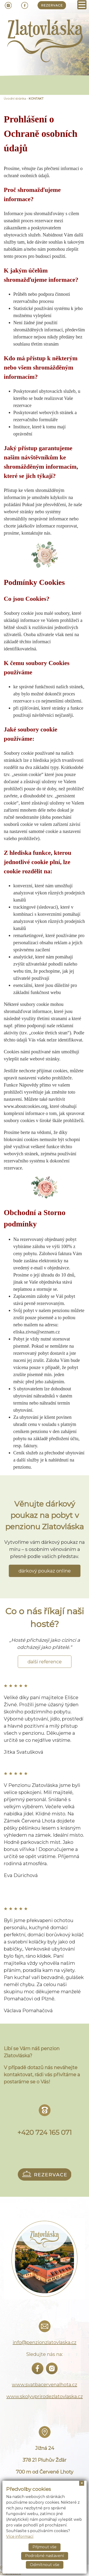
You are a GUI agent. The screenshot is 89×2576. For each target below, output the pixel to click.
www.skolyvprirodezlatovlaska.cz (44, 2396)
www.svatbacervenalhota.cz (44, 2384)
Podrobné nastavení (44, 2555)
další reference (45, 1662)
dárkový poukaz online (45, 1571)
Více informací (19, 2536)
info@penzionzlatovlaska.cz (44, 2342)
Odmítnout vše (44, 2564)
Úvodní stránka (15, 98)
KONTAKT (36, 98)
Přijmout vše (44, 2547)
